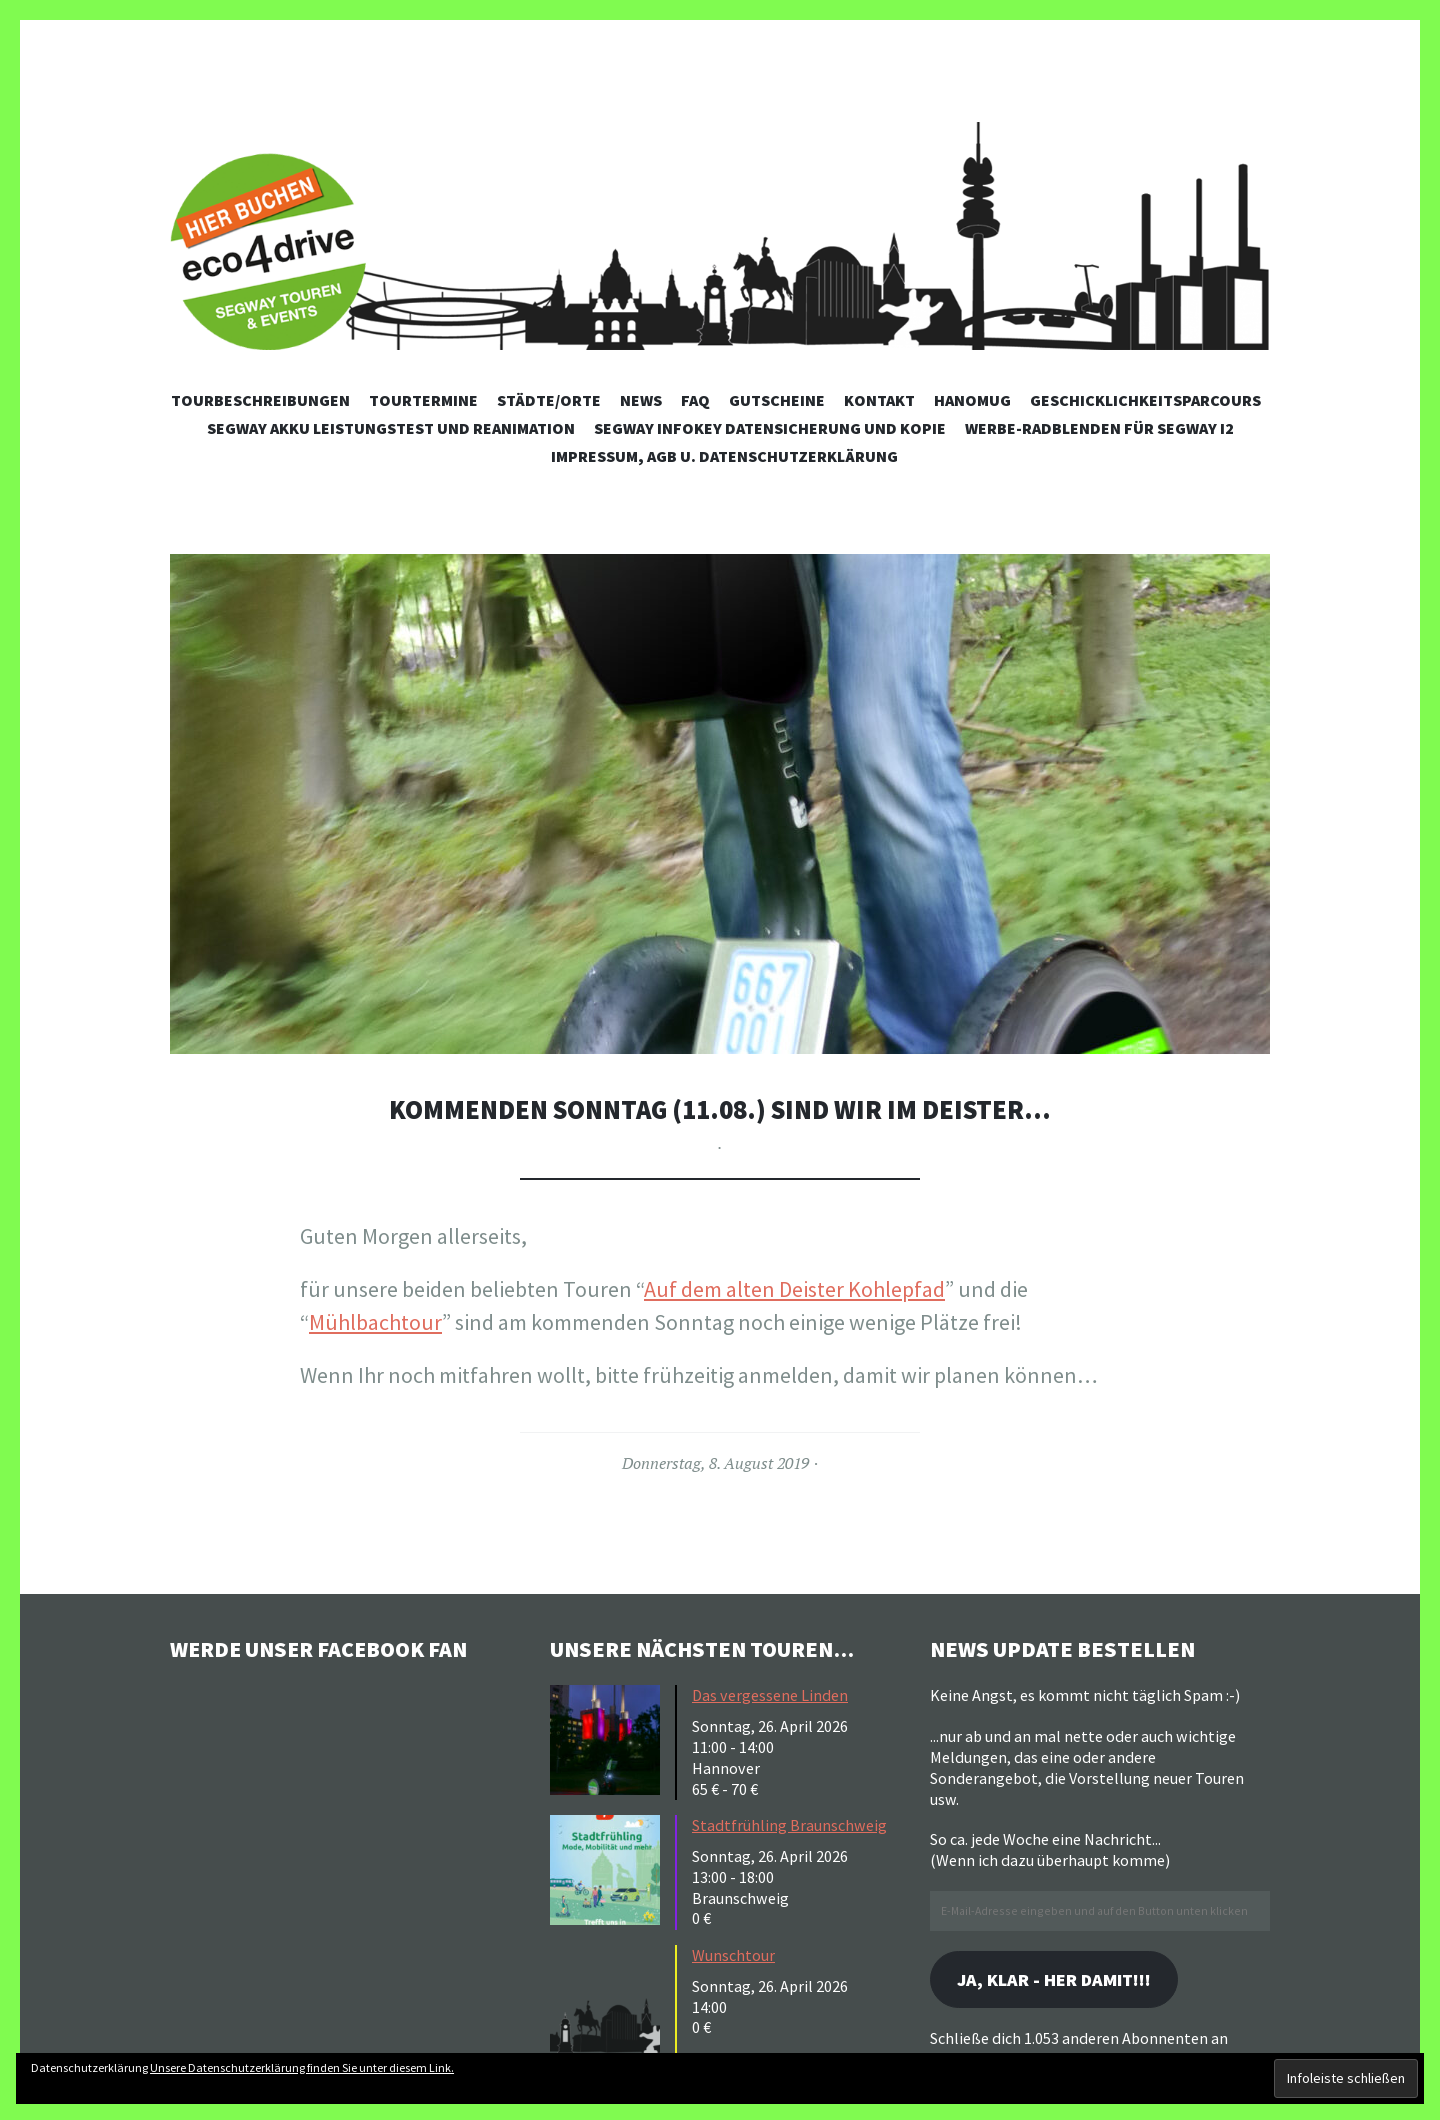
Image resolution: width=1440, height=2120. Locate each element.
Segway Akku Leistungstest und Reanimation (391, 428)
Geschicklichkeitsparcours (1145, 400)
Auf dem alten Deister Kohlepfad (794, 1289)
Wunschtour (733, 1955)
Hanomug (972, 400)
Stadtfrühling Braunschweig (789, 1825)
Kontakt (879, 400)
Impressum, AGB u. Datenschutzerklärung (724, 456)
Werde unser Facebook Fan (320, 1649)
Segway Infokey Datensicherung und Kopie (770, 428)
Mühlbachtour (375, 1322)
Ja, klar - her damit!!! (1054, 1979)
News (641, 400)
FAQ (695, 400)
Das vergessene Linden (770, 1695)
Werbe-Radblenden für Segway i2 (1099, 428)
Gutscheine (777, 400)
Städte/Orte (549, 400)
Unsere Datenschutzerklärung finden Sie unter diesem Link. (302, 2067)
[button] (720, 804)
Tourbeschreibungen (260, 400)
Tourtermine (423, 400)
